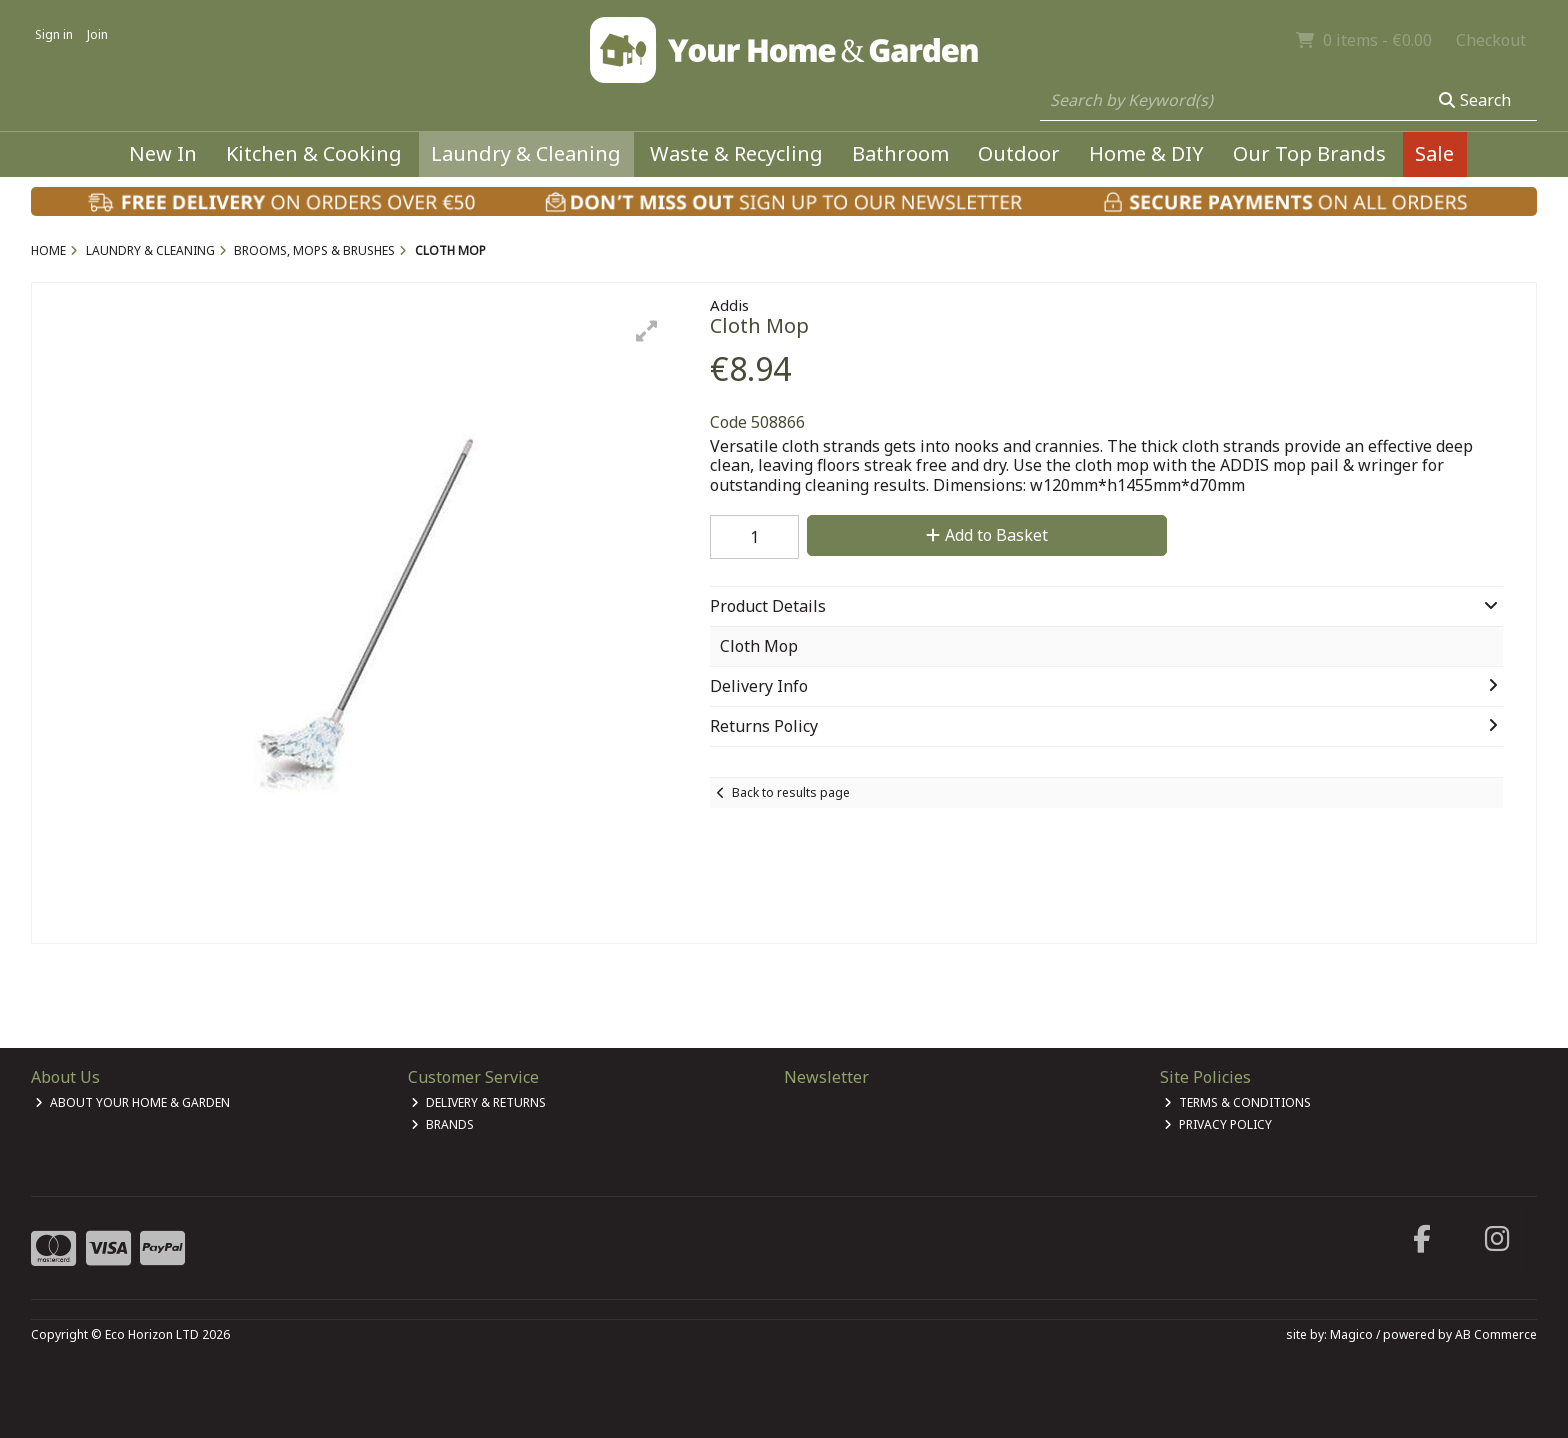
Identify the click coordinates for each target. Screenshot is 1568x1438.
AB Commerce (1496, 1334)
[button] (647, 331)
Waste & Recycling (736, 153)
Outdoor (1019, 153)
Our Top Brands (1309, 153)
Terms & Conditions (1237, 1102)
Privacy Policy (1218, 1124)
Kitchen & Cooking (314, 153)
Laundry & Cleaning (526, 153)
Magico (1351, 1334)
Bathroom (900, 153)
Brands (442, 1124)
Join (97, 34)
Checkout (1491, 40)
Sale (1434, 153)
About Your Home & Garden (132, 1102)
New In (163, 153)
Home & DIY (1146, 153)
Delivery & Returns (478, 1102)
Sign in (54, 34)
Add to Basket (987, 535)
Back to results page (791, 792)
